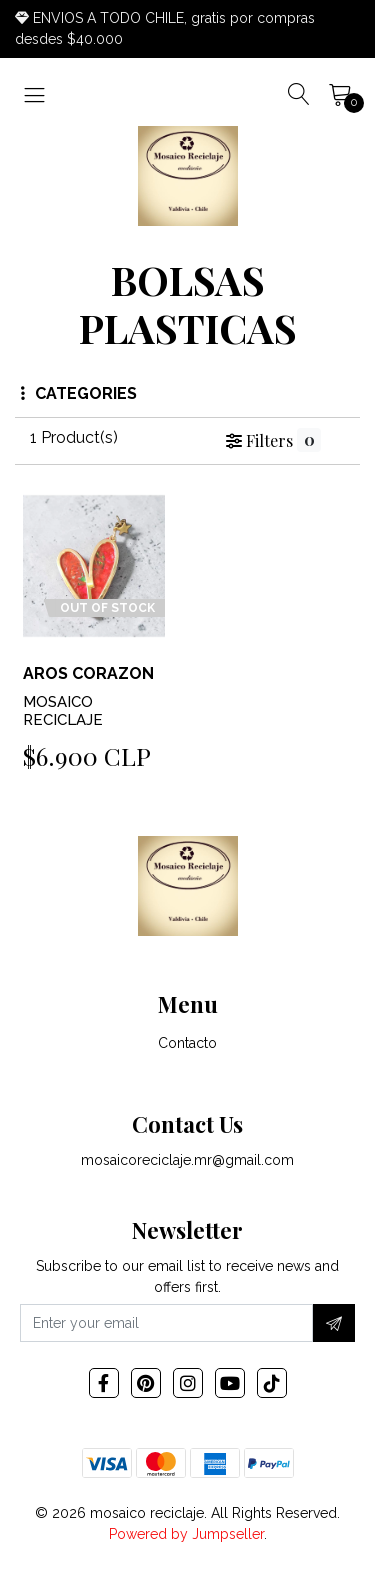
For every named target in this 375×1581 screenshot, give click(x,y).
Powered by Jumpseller (186, 1534)
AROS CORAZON (88, 673)
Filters (273, 440)
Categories (79, 393)
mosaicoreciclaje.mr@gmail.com (187, 1160)
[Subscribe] (334, 1323)
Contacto (187, 1043)
